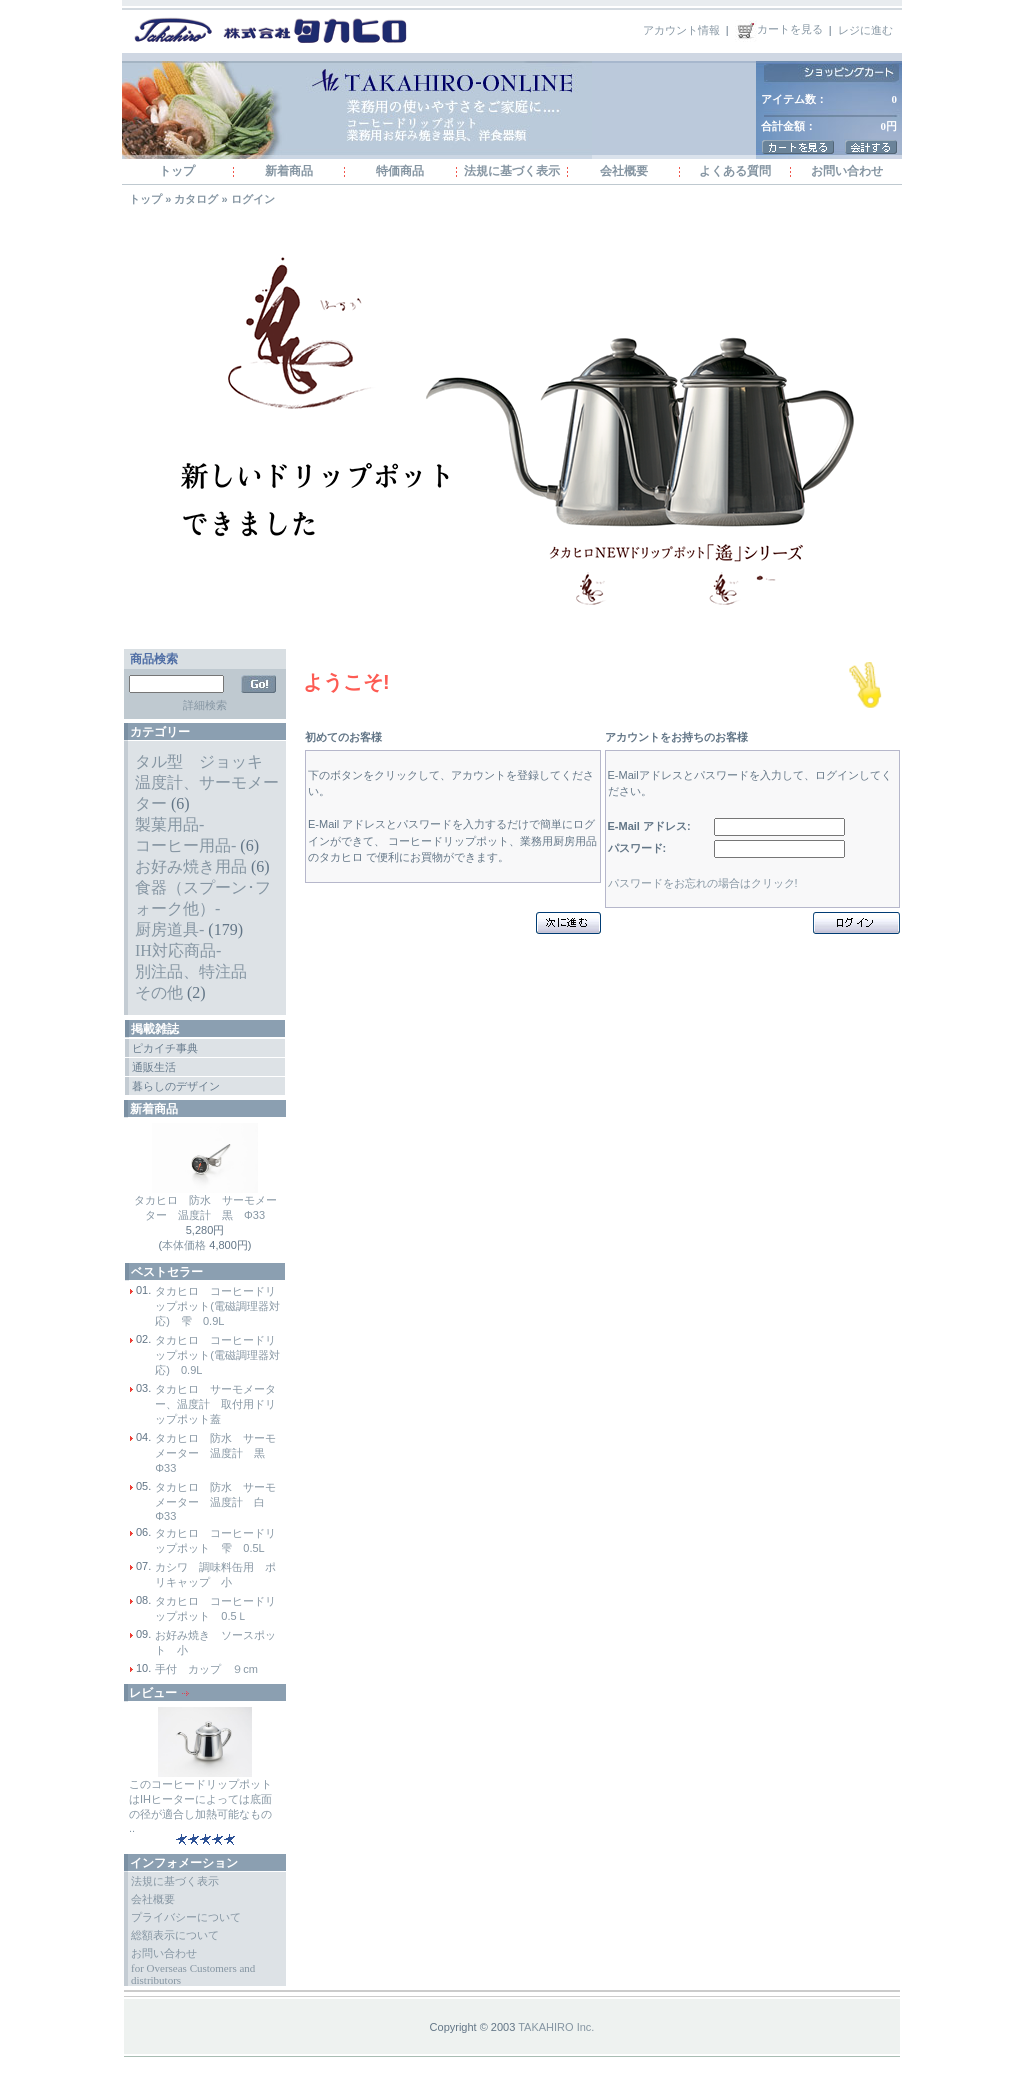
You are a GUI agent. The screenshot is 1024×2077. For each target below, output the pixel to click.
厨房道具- (169, 929)
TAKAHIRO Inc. (556, 2027)
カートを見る (779, 29)
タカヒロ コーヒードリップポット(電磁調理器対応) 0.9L (217, 1355)
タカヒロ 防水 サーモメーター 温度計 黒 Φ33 (215, 1453)
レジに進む (865, 29)
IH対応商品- (178, 950)
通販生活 (154, 1067)
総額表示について (175, 1935)
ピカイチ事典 (165, 1048)
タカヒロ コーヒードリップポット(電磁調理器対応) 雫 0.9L (217, 1306)
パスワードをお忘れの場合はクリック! (703, 883)
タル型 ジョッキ (199, 761)
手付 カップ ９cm (206, 1669)
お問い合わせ (847, 171)
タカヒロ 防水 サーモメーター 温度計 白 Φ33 (215, 1501)
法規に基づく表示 (512, 171)
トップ (177, 171)
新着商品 (289, 171)
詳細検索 (205, 705)
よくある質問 (735, 171)
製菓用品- (169, 824)
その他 (159, 992)
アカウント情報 (681, 29)
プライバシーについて (186, 1917)
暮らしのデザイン (176, 1086)
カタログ (196, 199)
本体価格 (184, 1245)
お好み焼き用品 (191, 866)
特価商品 (400, 171)
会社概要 (624, 171)
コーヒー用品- (185, 845)
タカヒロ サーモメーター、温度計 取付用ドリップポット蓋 (215, 1404)
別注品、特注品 (191, 971)
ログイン (253, 199)
